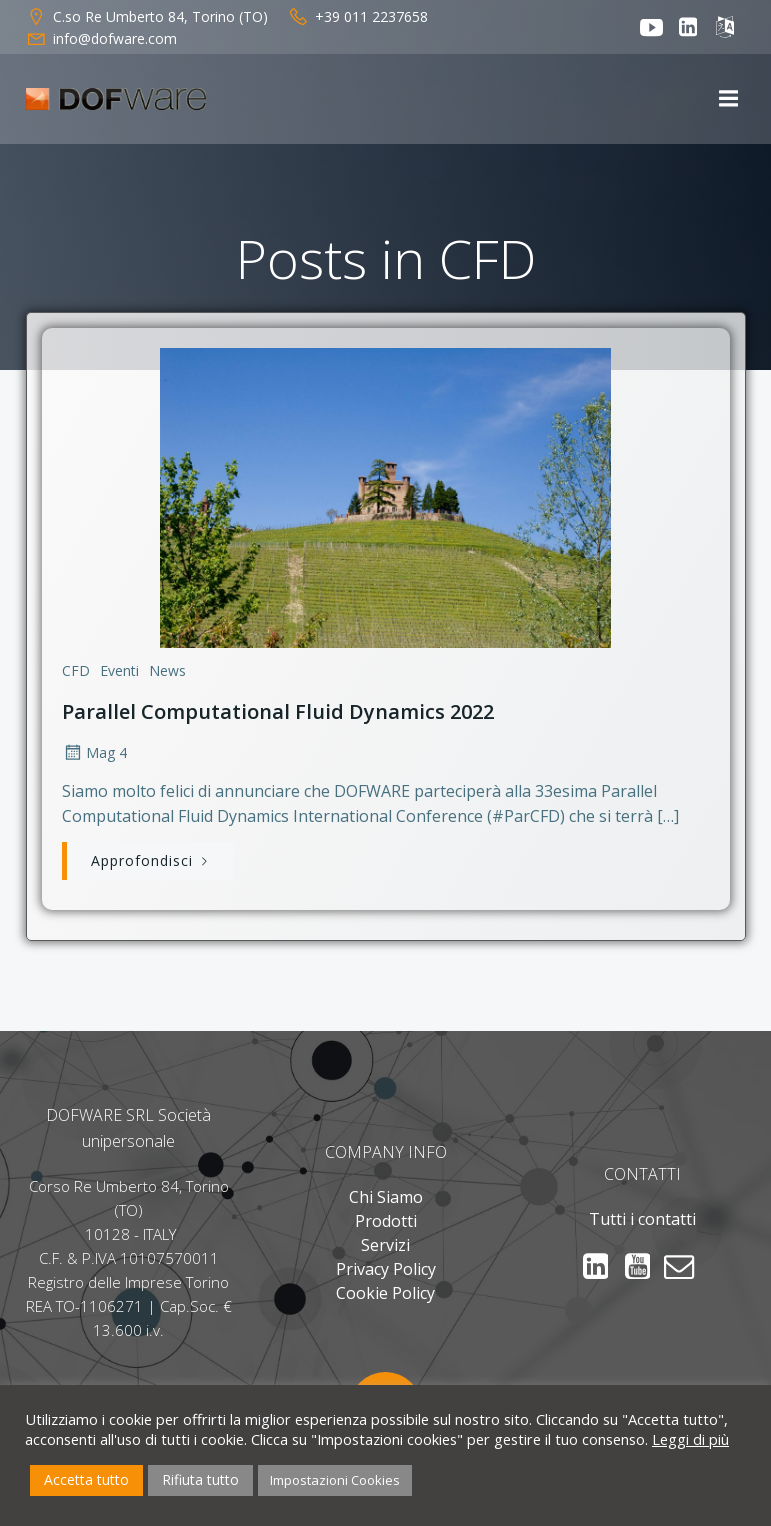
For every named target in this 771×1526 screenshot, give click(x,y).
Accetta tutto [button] (86, 1479)
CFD (76, 670)
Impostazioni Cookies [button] (335, 1480)
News (167, 670)
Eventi (119, 670)
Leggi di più (690, 1439)
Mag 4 (94, 752)
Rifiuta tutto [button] (200, 1479)
